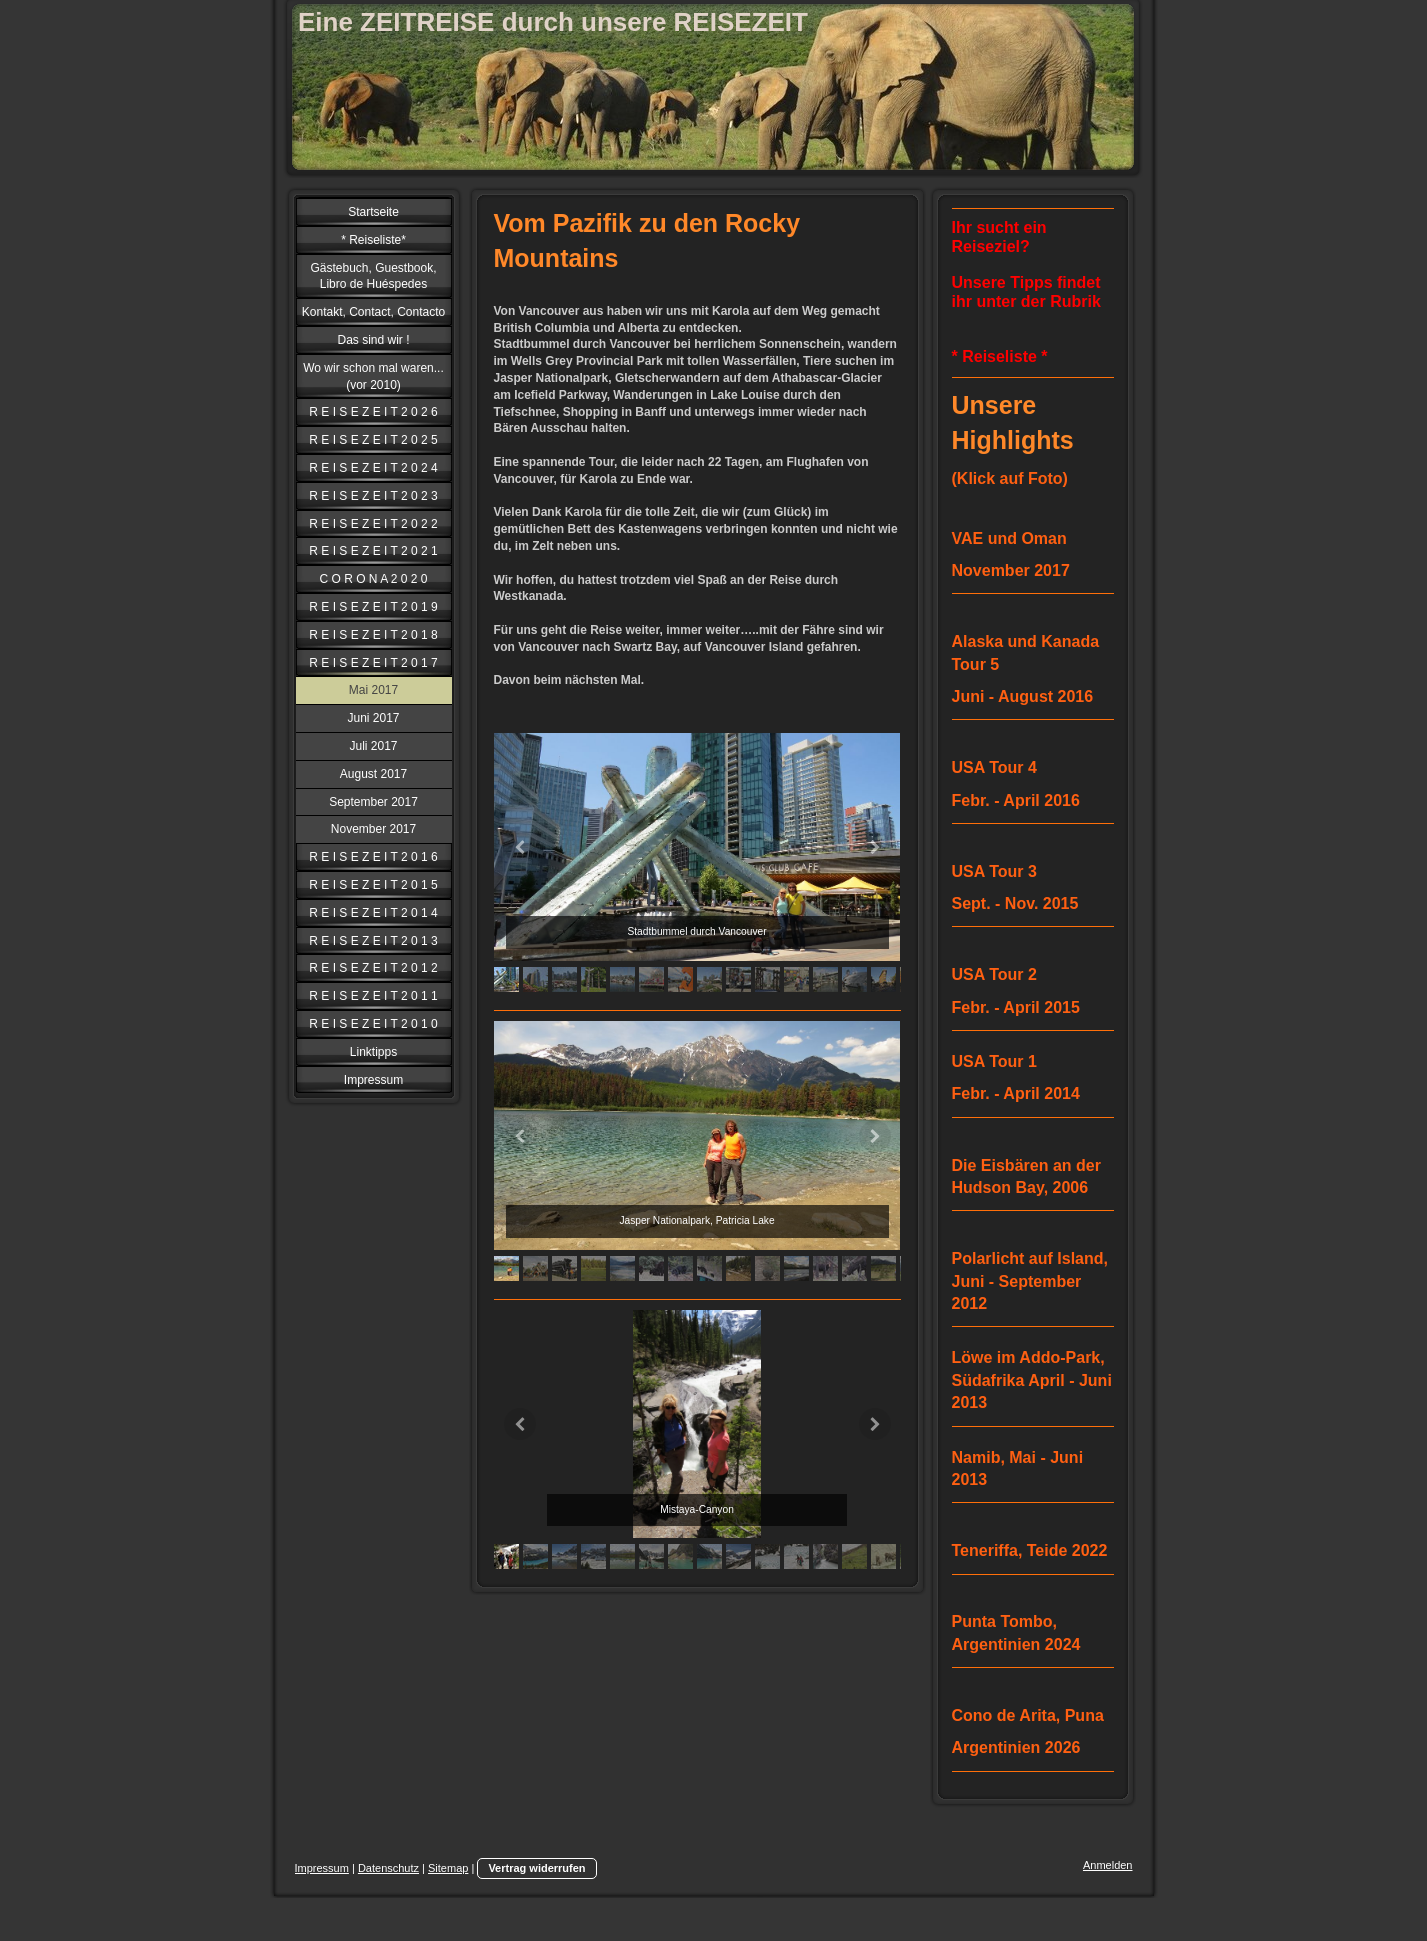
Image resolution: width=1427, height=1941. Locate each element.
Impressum (322, 1868)
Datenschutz (388, 1868)
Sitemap (448, 1868)
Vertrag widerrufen (536, 1868)
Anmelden (1108, 1865)
